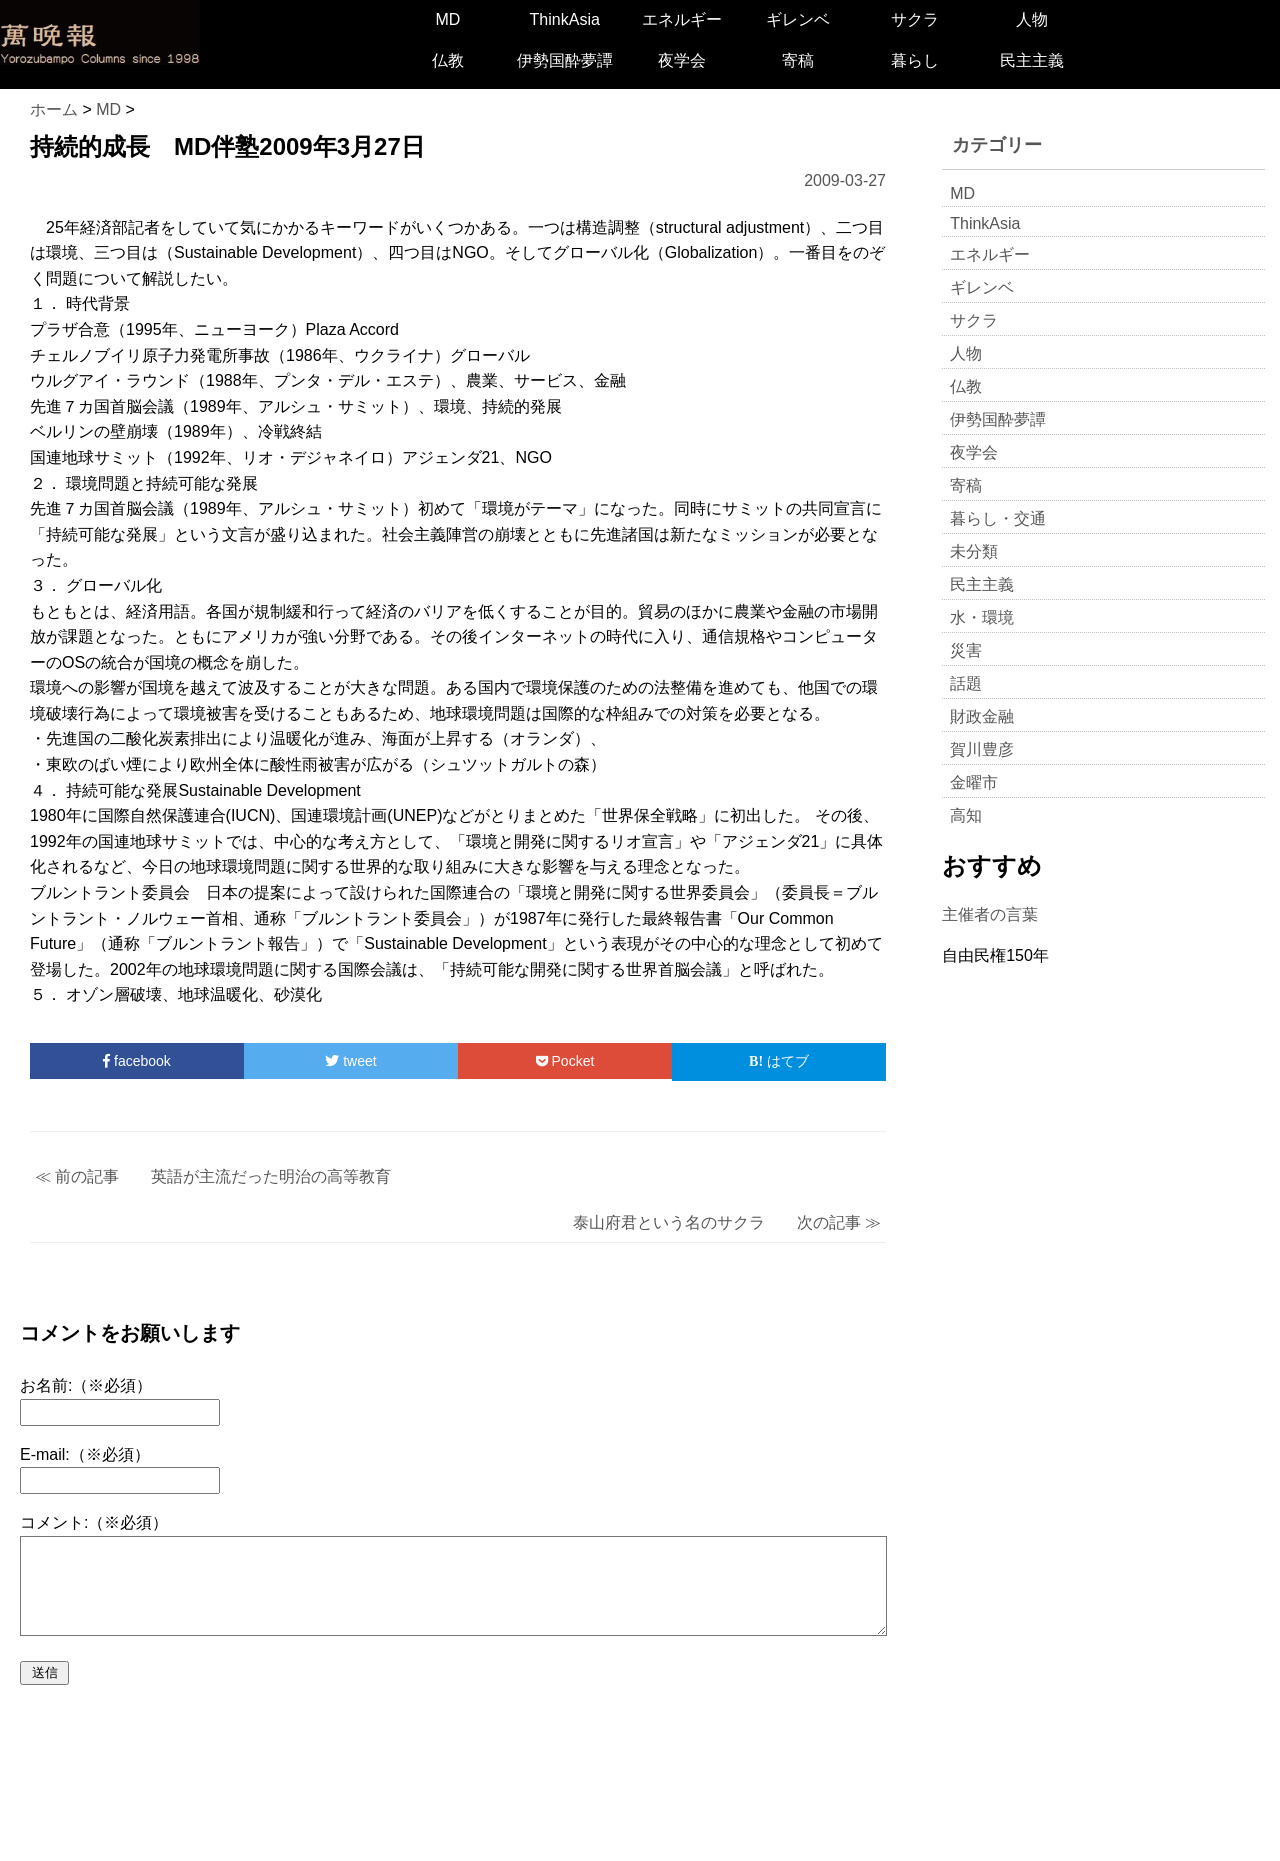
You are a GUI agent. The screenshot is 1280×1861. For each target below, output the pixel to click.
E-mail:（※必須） (85, 1454)
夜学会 (682, 60)
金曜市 (974, 782)
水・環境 (982, 617)
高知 (966, 815)
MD (447, 19)
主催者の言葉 (990, 914)
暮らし (915, 60)
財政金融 (982, 716)
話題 (966, 683)
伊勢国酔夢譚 (565, 60)
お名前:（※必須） (86, 1385)
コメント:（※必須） (94, 1522)
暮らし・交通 (998, 518)
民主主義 (1032, 60)
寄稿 (798, 60)
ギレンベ (798, 19)
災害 (966, 650)
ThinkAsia (565, 19)
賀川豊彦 (982, 749)
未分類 (974, 551)
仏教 (448, 60)
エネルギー (682, 19)
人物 (1032, 19)
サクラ (915, 19)
